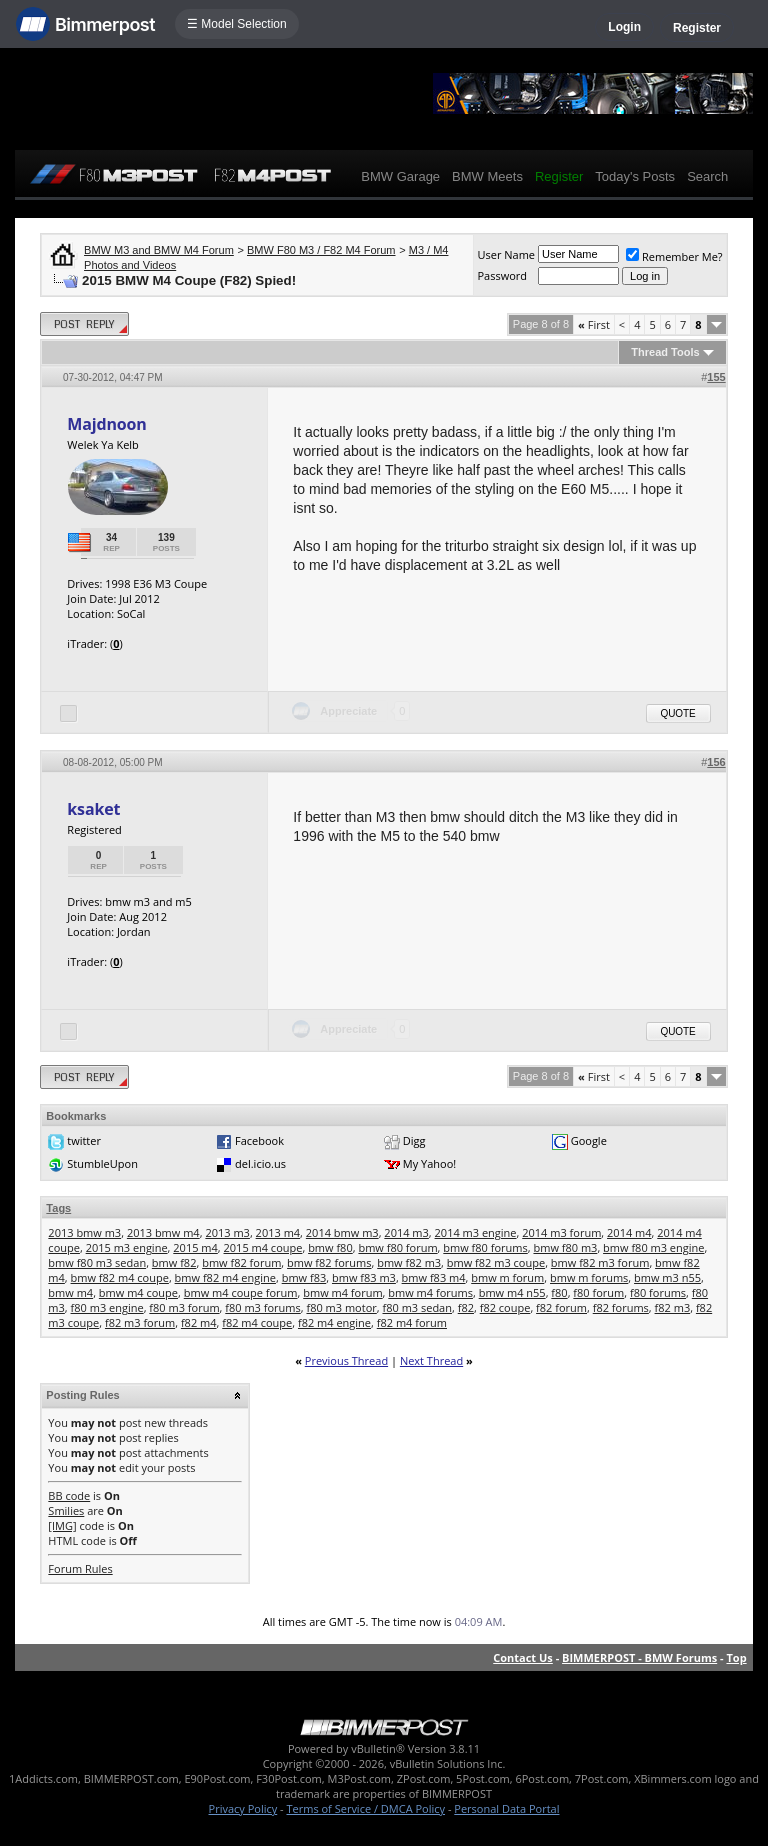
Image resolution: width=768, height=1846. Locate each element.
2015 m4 (195, 1247)
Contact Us (523, 1657)
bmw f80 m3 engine (653, 1247)
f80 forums (658, 1292)
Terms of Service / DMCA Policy (365, 1808)
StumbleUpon (102, 1163)
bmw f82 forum (241, 1262)
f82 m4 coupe (257, 1322)
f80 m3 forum (184, 1307)
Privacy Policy (243, 1808)
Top (736, 1657)
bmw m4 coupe (138, 1292)
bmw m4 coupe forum (241, 1292)
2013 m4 (278, 1232)
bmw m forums (589, 1277)
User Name (506, 254)
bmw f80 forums (485, 1247)
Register (697, 28)
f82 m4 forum (412, 1322)
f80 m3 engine (107, 1307)
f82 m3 (673, 1307)
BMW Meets (487, 176)
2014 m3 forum (561, 1232)
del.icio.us (260, 1163)
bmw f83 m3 (364, 1277)
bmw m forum (507, 1277)
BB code (69, 1495)
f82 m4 (199, 1322)
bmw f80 (330, 1247)
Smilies (66, 1510)
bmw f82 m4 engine (225, 1277)
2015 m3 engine (127, 1247)
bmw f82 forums (329, 1262)
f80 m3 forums (262, 1307)
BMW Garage (400, 176)
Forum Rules (80, 1568)
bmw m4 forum (342, 1292)
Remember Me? (674, 256)
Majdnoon (106, 424)
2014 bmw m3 (342, 1232)
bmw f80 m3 (565, 1247)
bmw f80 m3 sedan (97, 1262)
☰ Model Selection (237, 24)
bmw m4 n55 (512, 1292)
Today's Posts (635, 176)
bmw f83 (304, 1277)
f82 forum (561, 1307)
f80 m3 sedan (417, 1307)
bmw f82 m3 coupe (496, 1262)
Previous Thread (346, 1360)
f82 (466, 1307)
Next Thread (431, 1360)
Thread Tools (665, 352)
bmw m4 (70, 1292)
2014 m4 (629, 1232)
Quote (678, 713)
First (594, 324)
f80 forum (598, 1292)
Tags (58, 1208)
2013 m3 (227, 1232)
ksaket (93, 809)
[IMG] (62, 1525)
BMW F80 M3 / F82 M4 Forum (321, 250)
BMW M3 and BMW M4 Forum (159, 250)
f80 (559, 1292)
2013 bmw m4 (163, 1232)
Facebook (259, 1140)
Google (589, 1140)
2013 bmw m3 (84, 1232)
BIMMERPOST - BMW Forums (639, 1657)
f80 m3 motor (341, 1307)
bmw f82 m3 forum (600, 1262)
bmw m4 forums (430, 1292)
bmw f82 (174, 1262)
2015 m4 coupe (263, 1247)
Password (502, 275)
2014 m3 (406, 1232)
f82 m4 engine (334, 1322)
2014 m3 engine (476, 1232)
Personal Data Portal (506, 1808)
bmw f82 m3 (409, 1262)
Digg (414, 1140)
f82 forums (621, 1307)
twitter (84, 1140)
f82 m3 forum (140, 1322)
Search (707, 176)
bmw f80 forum (397, 1247)
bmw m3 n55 (667, 1277)
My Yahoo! (429, 1163)
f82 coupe (505, 1307)
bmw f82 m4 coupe (120, 1277)
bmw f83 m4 (434, 1277)
